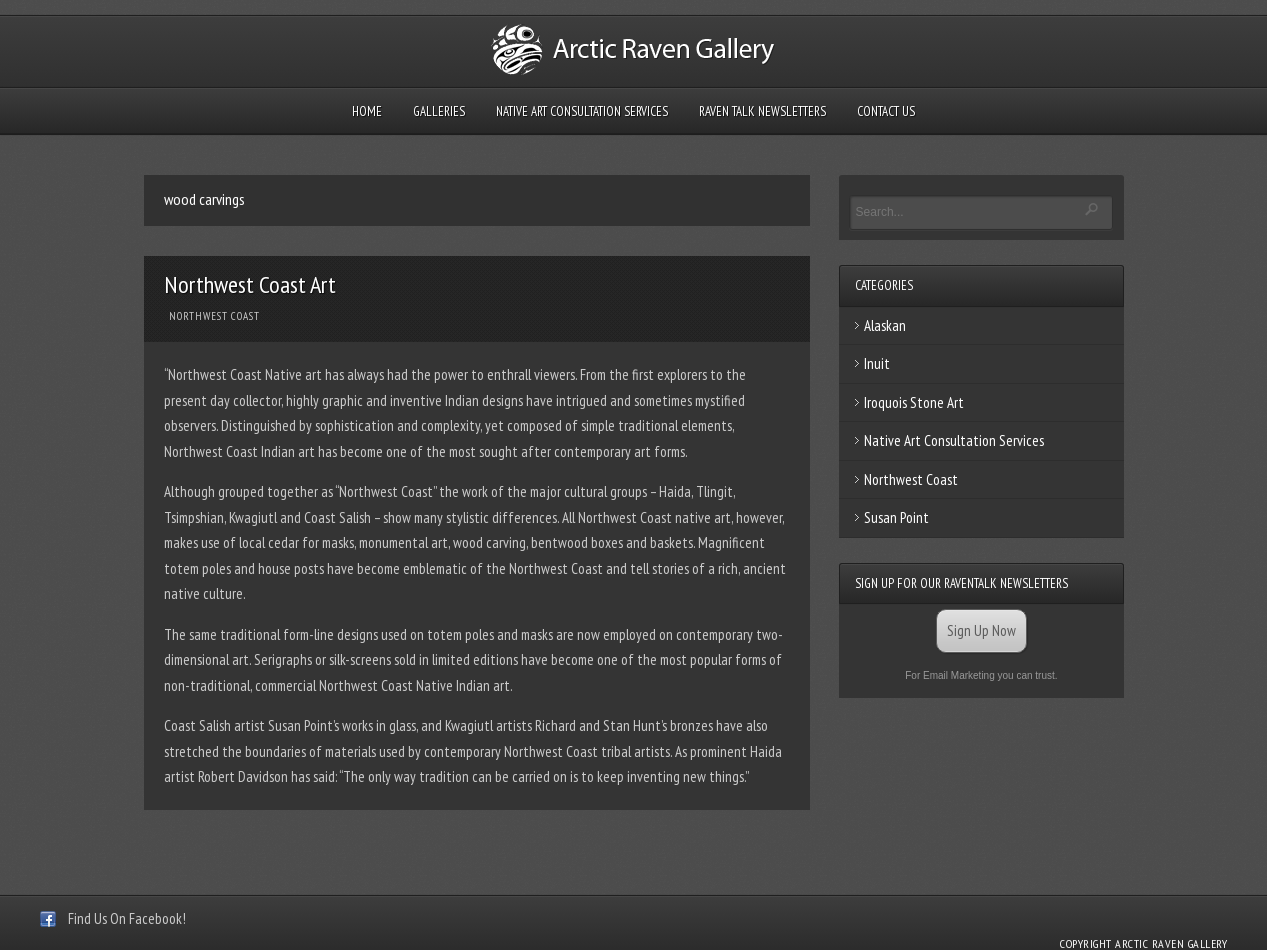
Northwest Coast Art (250, 284)
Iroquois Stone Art (914, 402)
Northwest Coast (214, 316)
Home (367, 111)
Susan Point (896, 517)
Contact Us (886, 111)
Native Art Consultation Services (582, 111)
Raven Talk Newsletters (762, 111)
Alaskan (885, 325)
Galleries (439, 111)
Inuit (877, 363)
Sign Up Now (981, 630)
